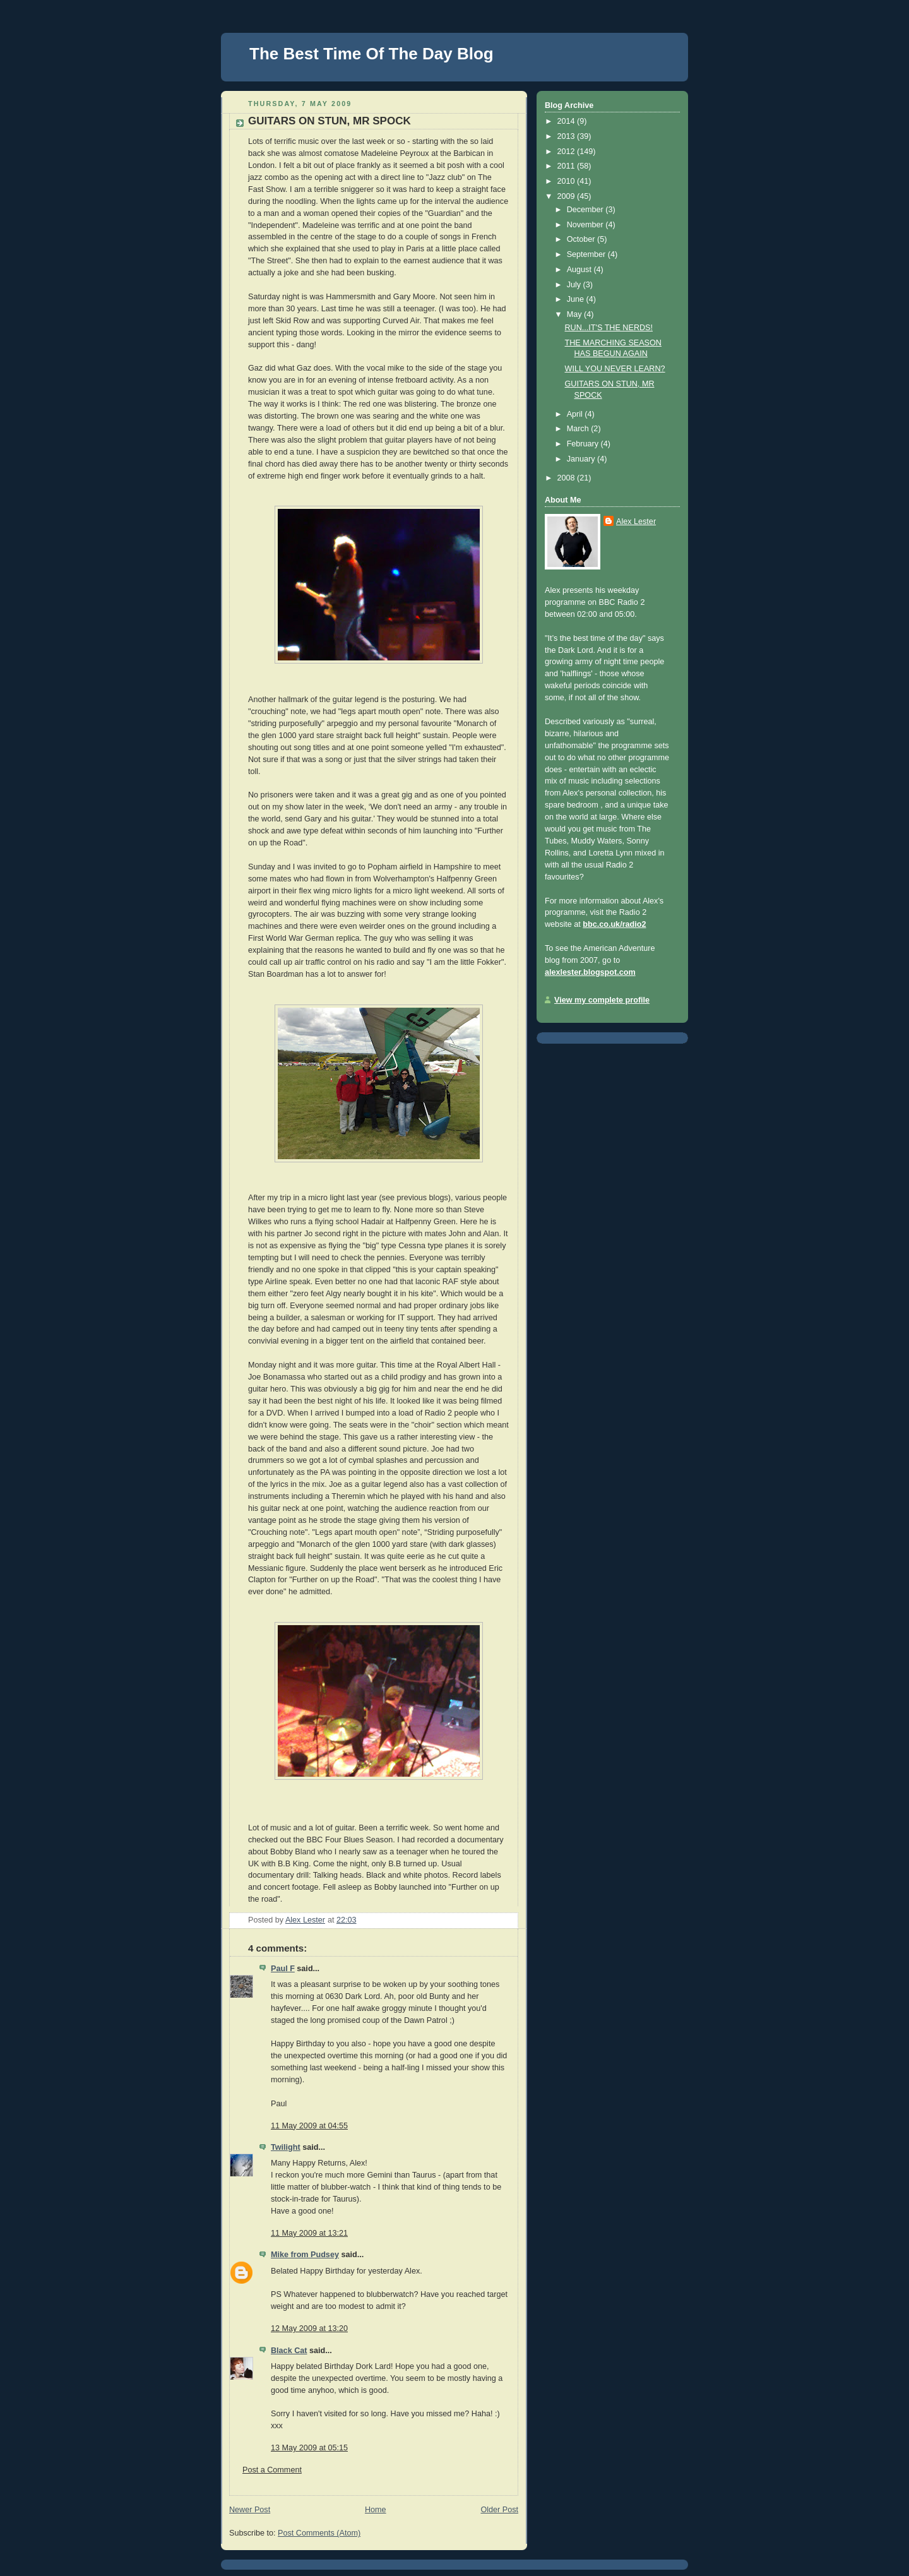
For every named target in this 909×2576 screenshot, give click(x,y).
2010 (567, 181)
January (582, 459)
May (575, 314)
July (575, 284)
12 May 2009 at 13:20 (309, 2328)
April (576, 414)
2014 (567, 121)
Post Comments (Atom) (319, 2533)
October (582, 239)
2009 (567, 196)
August (580, 269)
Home (375, 2509)
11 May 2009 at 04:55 (309, 2125)
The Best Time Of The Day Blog (371, 53)
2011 (567, 166)
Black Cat (289, 2350)
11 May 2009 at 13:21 (309, 2233)
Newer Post (249, 2509)
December (586, 209)
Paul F (283, 1968)
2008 (567, 478)
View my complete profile (602, 1000)
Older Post (499, 2509)
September (587, 254)
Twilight (285, 2147)
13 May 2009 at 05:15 (309, 2447)
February (584, 443)
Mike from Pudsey (305, 2254)
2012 (567, 151)
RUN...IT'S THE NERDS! (609, 327)
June (576, 299)
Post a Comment (272, 2470)
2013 (567, 136)
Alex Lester (636, 521)
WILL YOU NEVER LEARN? (615, 368)
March (579, 428)
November (586, 224)
